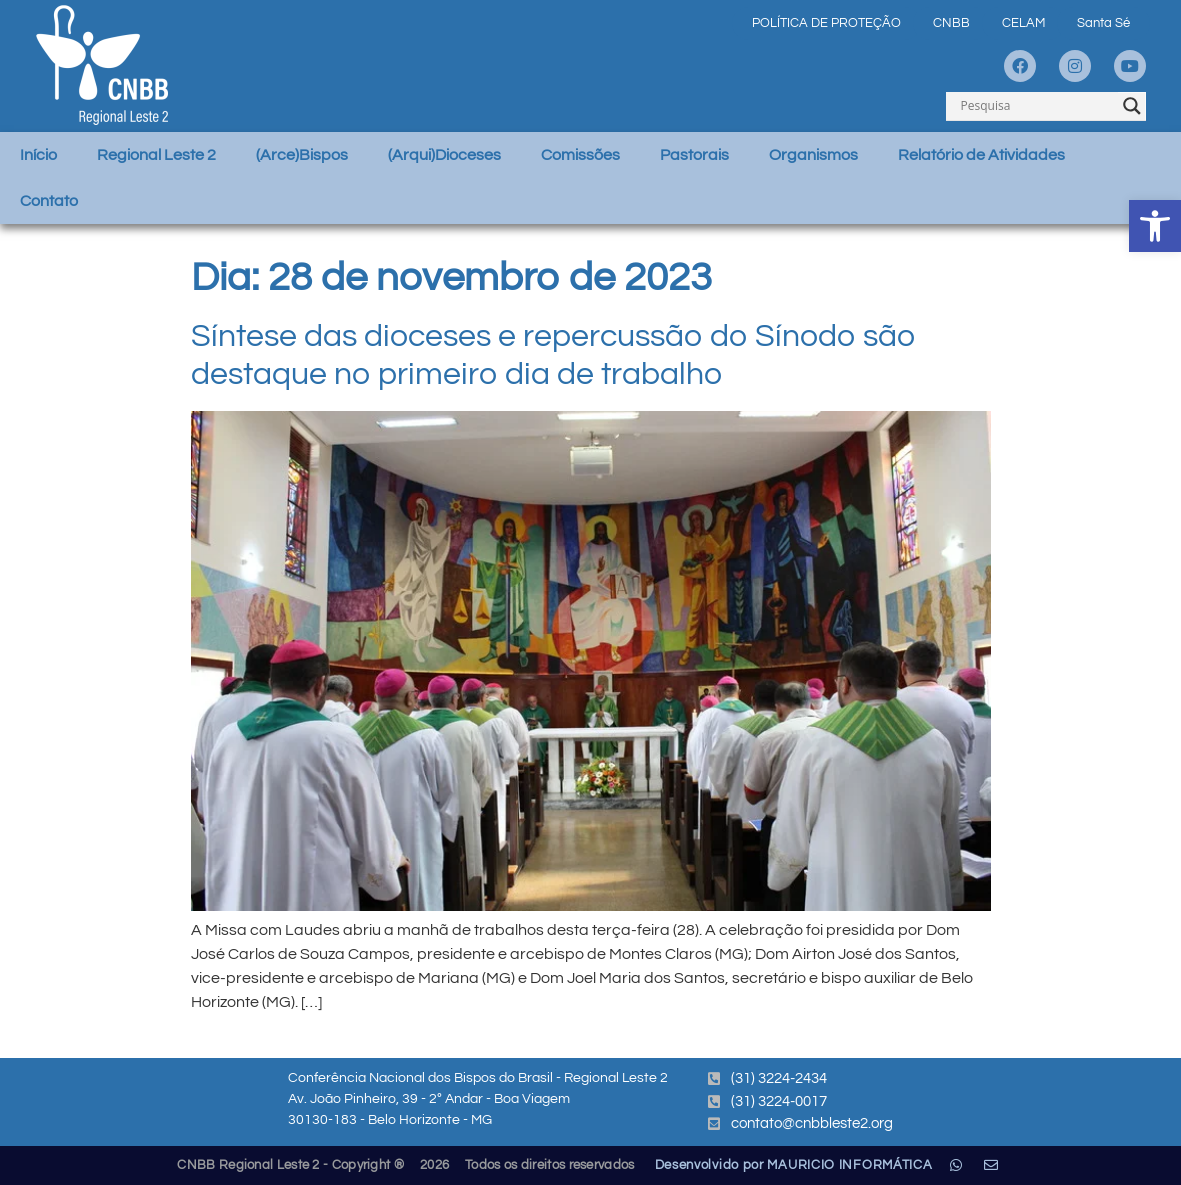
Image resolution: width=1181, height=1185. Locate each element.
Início (38, 155)
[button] (1155, 226)
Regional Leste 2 (156, 155)
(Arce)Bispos (302, 155)
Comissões (580, 155)
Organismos (813, 155)
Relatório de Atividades (981, 155)
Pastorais (694, 155)
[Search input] (1037, 106)
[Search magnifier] (1132, 106)
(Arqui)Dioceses (444, 155)
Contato (49, 201)
